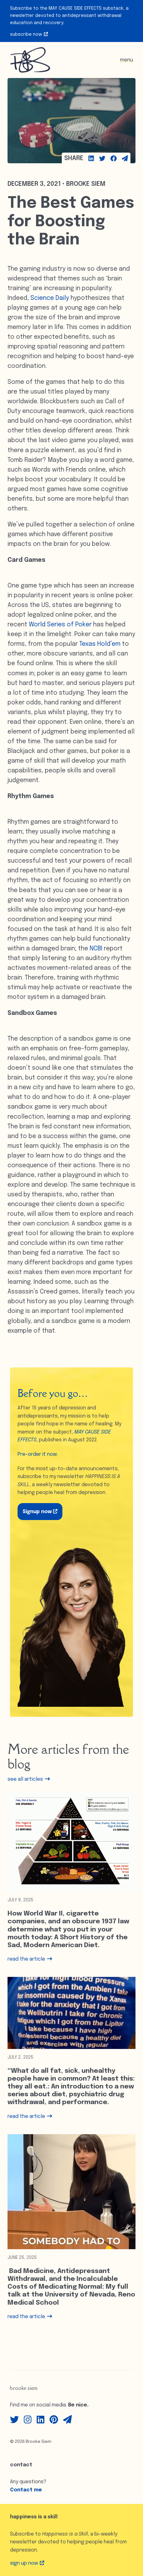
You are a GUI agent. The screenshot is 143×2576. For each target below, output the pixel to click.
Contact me (26, 2490)
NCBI (96, 949)
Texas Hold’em (99, 644)
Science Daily (49, 298)
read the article (30, 1959)
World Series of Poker (60, 625)
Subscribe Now (29, 34)
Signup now (40, 1511)
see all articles (29, 1779)
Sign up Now (27, 2563)
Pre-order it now (37, 1454)
